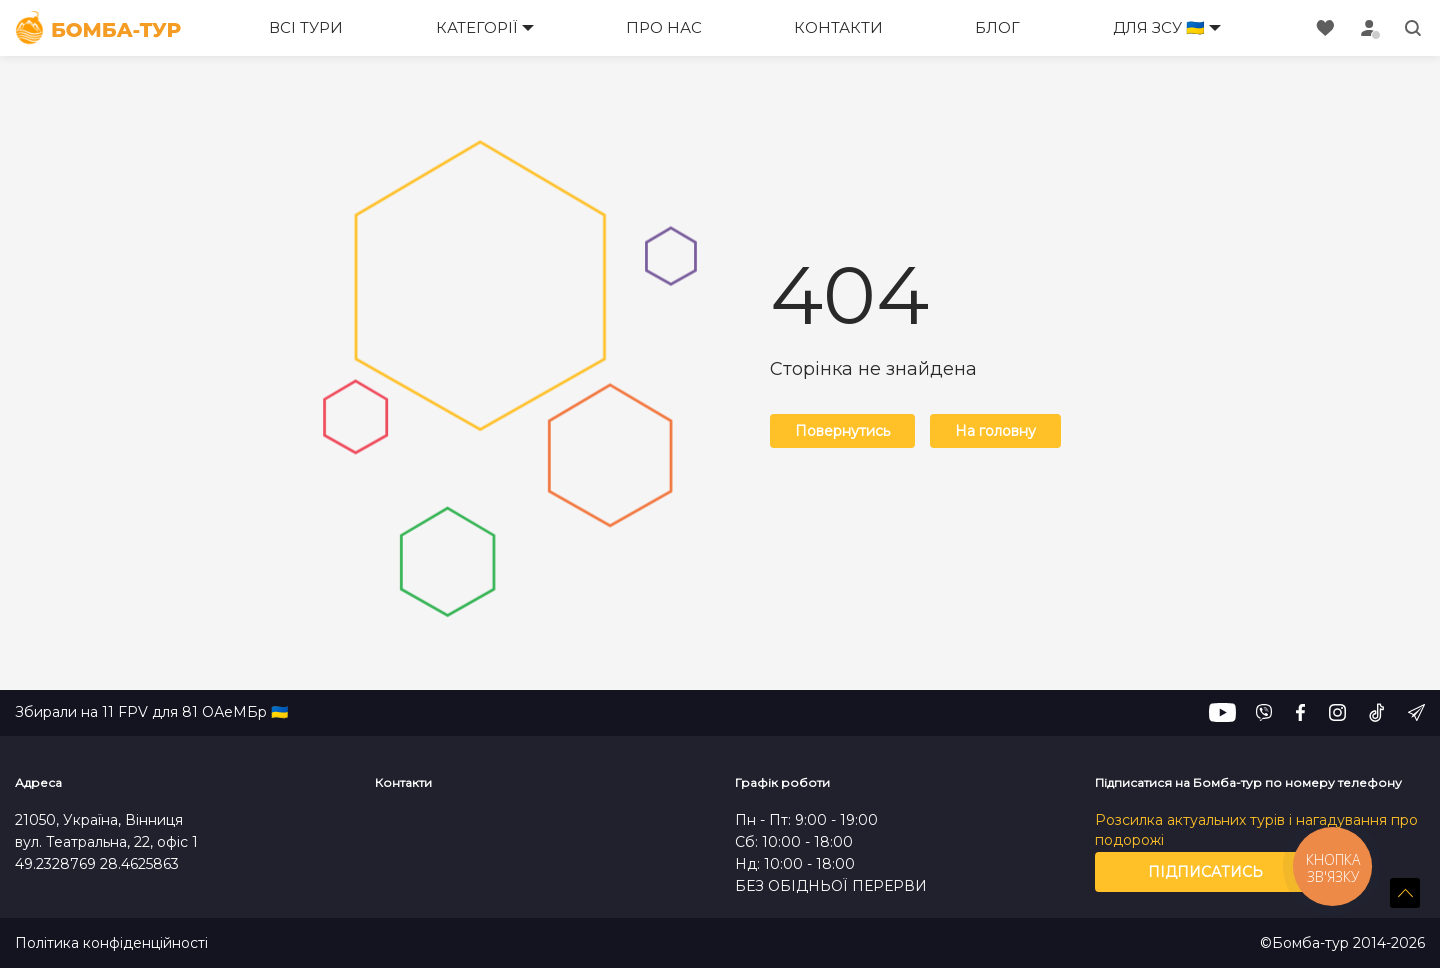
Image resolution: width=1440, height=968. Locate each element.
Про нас (664, 27)
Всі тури (306, 27)
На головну (995, 431)
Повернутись (842, 431)
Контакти (838, 27)
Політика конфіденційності (111, 943)
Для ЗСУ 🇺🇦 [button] (1159, 27)
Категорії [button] (477, 27)
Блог (997, 27)
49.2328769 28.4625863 (97, 864)
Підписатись (1205, 872)
